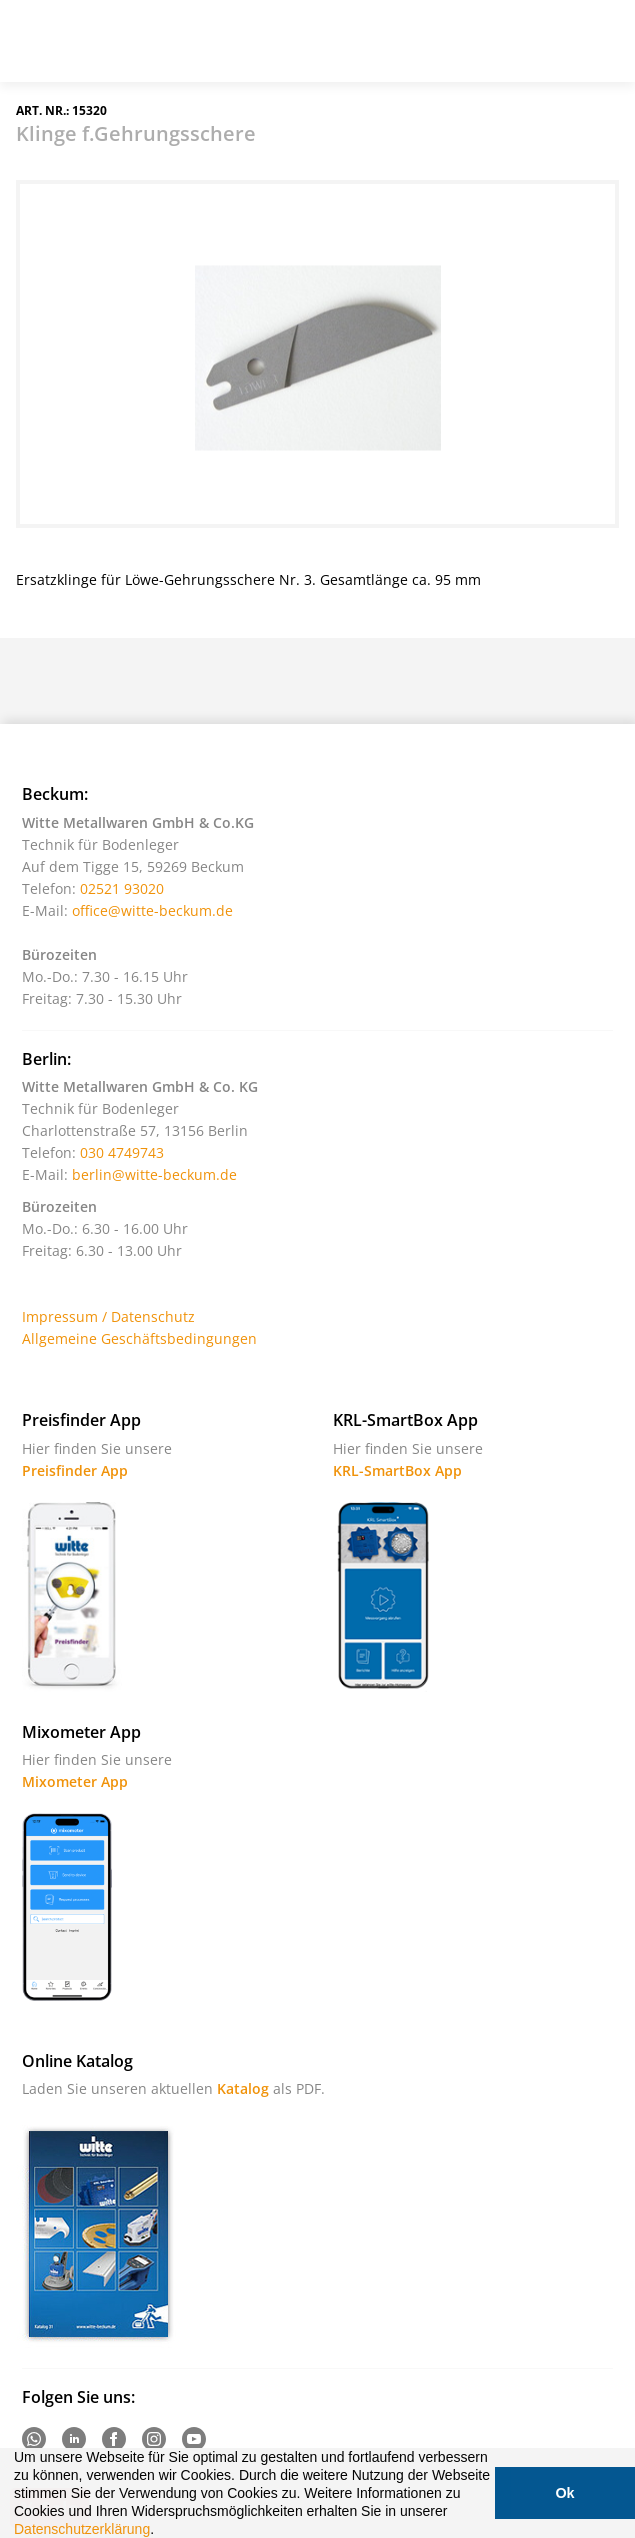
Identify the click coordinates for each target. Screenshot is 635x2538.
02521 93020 (122, 888)
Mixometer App (75, 1781)
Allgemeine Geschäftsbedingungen (139, 1338)
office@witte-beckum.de (152, 910)
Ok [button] (564, 2493)
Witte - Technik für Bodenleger (72, 39)
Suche (500, 49)
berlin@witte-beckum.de (154, 1174)
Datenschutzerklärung (82, 2529)
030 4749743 (122, 1152)
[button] (161, 2531)
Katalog (243, 2088)
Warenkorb (550, 49)
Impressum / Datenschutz (108, 1316)
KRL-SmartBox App (397, 1470)
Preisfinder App (75, 1470)
